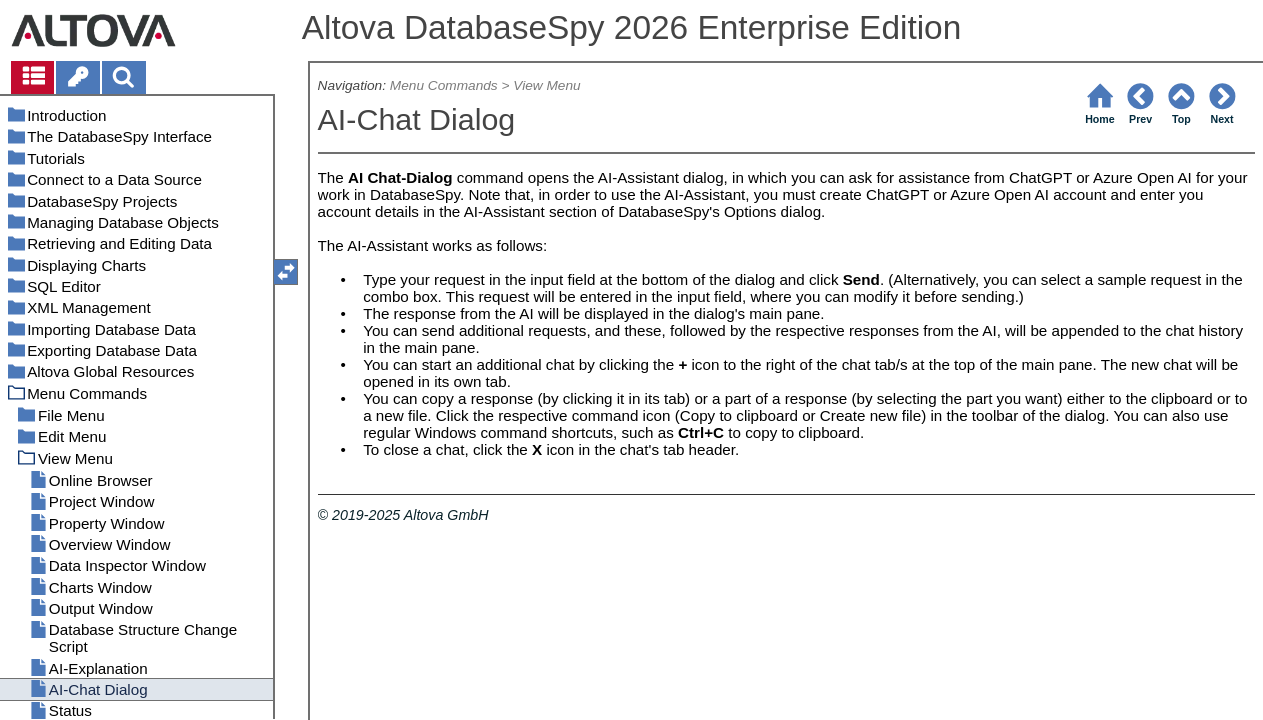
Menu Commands (444, 85)
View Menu (546, 85)
